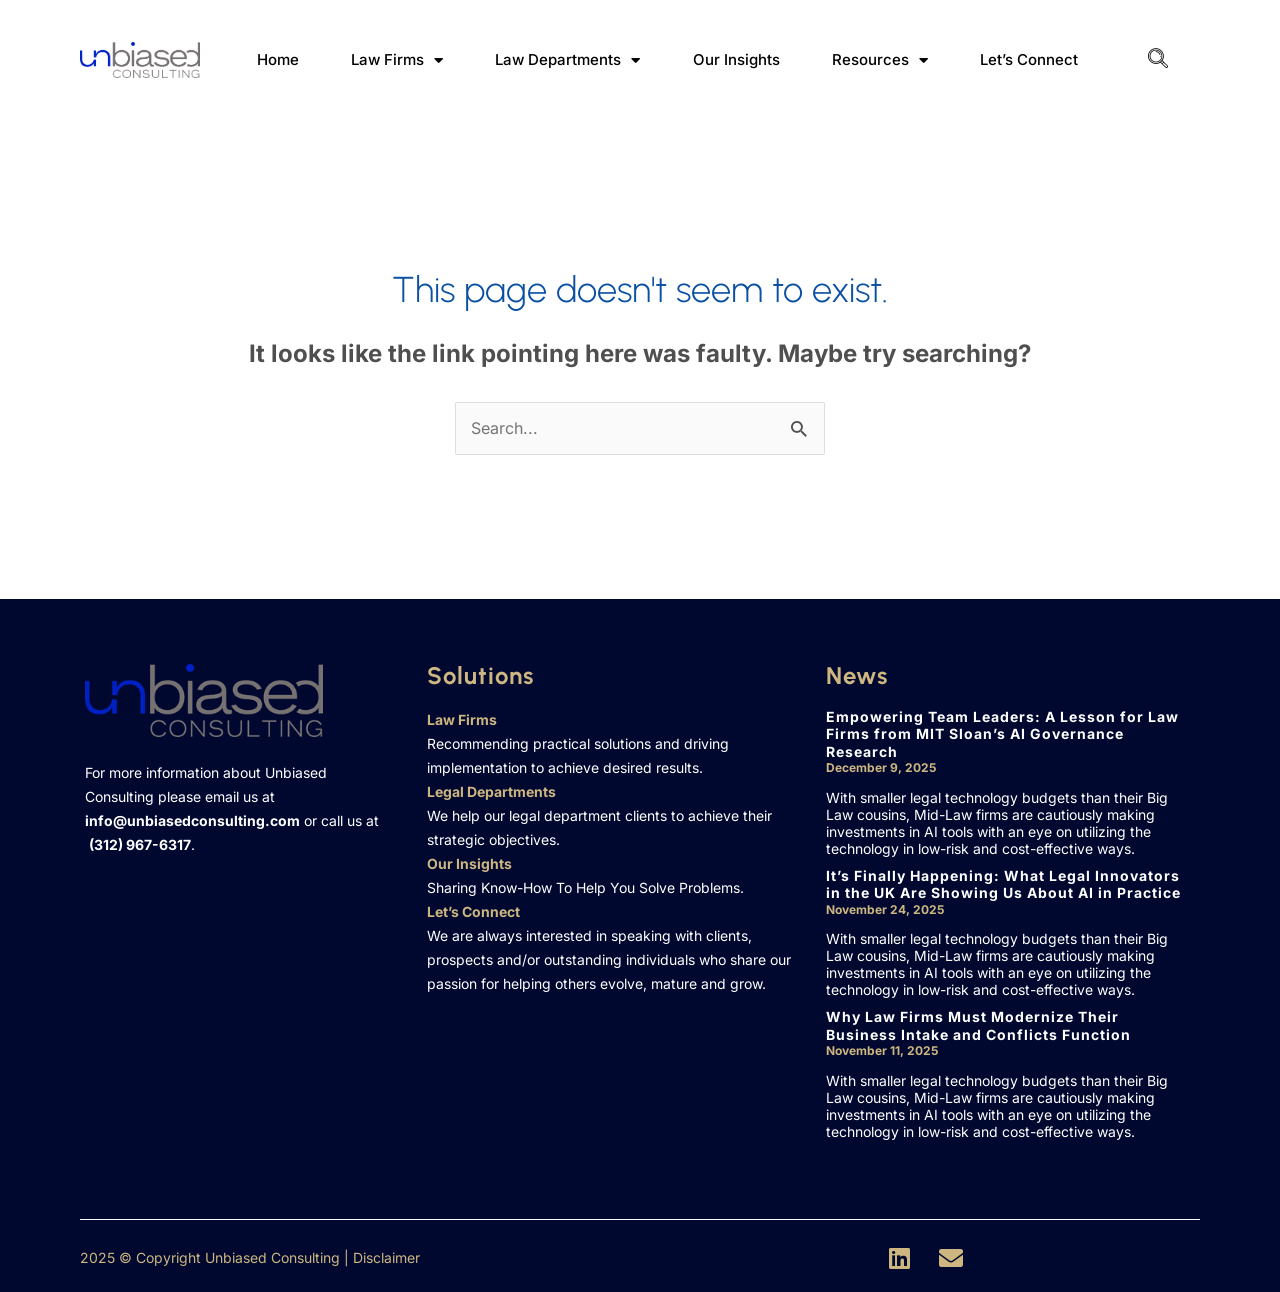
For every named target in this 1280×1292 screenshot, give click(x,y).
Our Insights (736, 59)
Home (278, 59)
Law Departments (567, 60)
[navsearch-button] (1158, 60)
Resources (880, 60)
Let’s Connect (1029, 59)
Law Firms (397, 60)
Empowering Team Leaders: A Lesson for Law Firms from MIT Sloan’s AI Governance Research (1002, 734)
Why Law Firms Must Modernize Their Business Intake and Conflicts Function (978, 1025)
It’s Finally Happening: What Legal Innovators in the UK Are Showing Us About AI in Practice (1003, 884)
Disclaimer (386, 1257)
